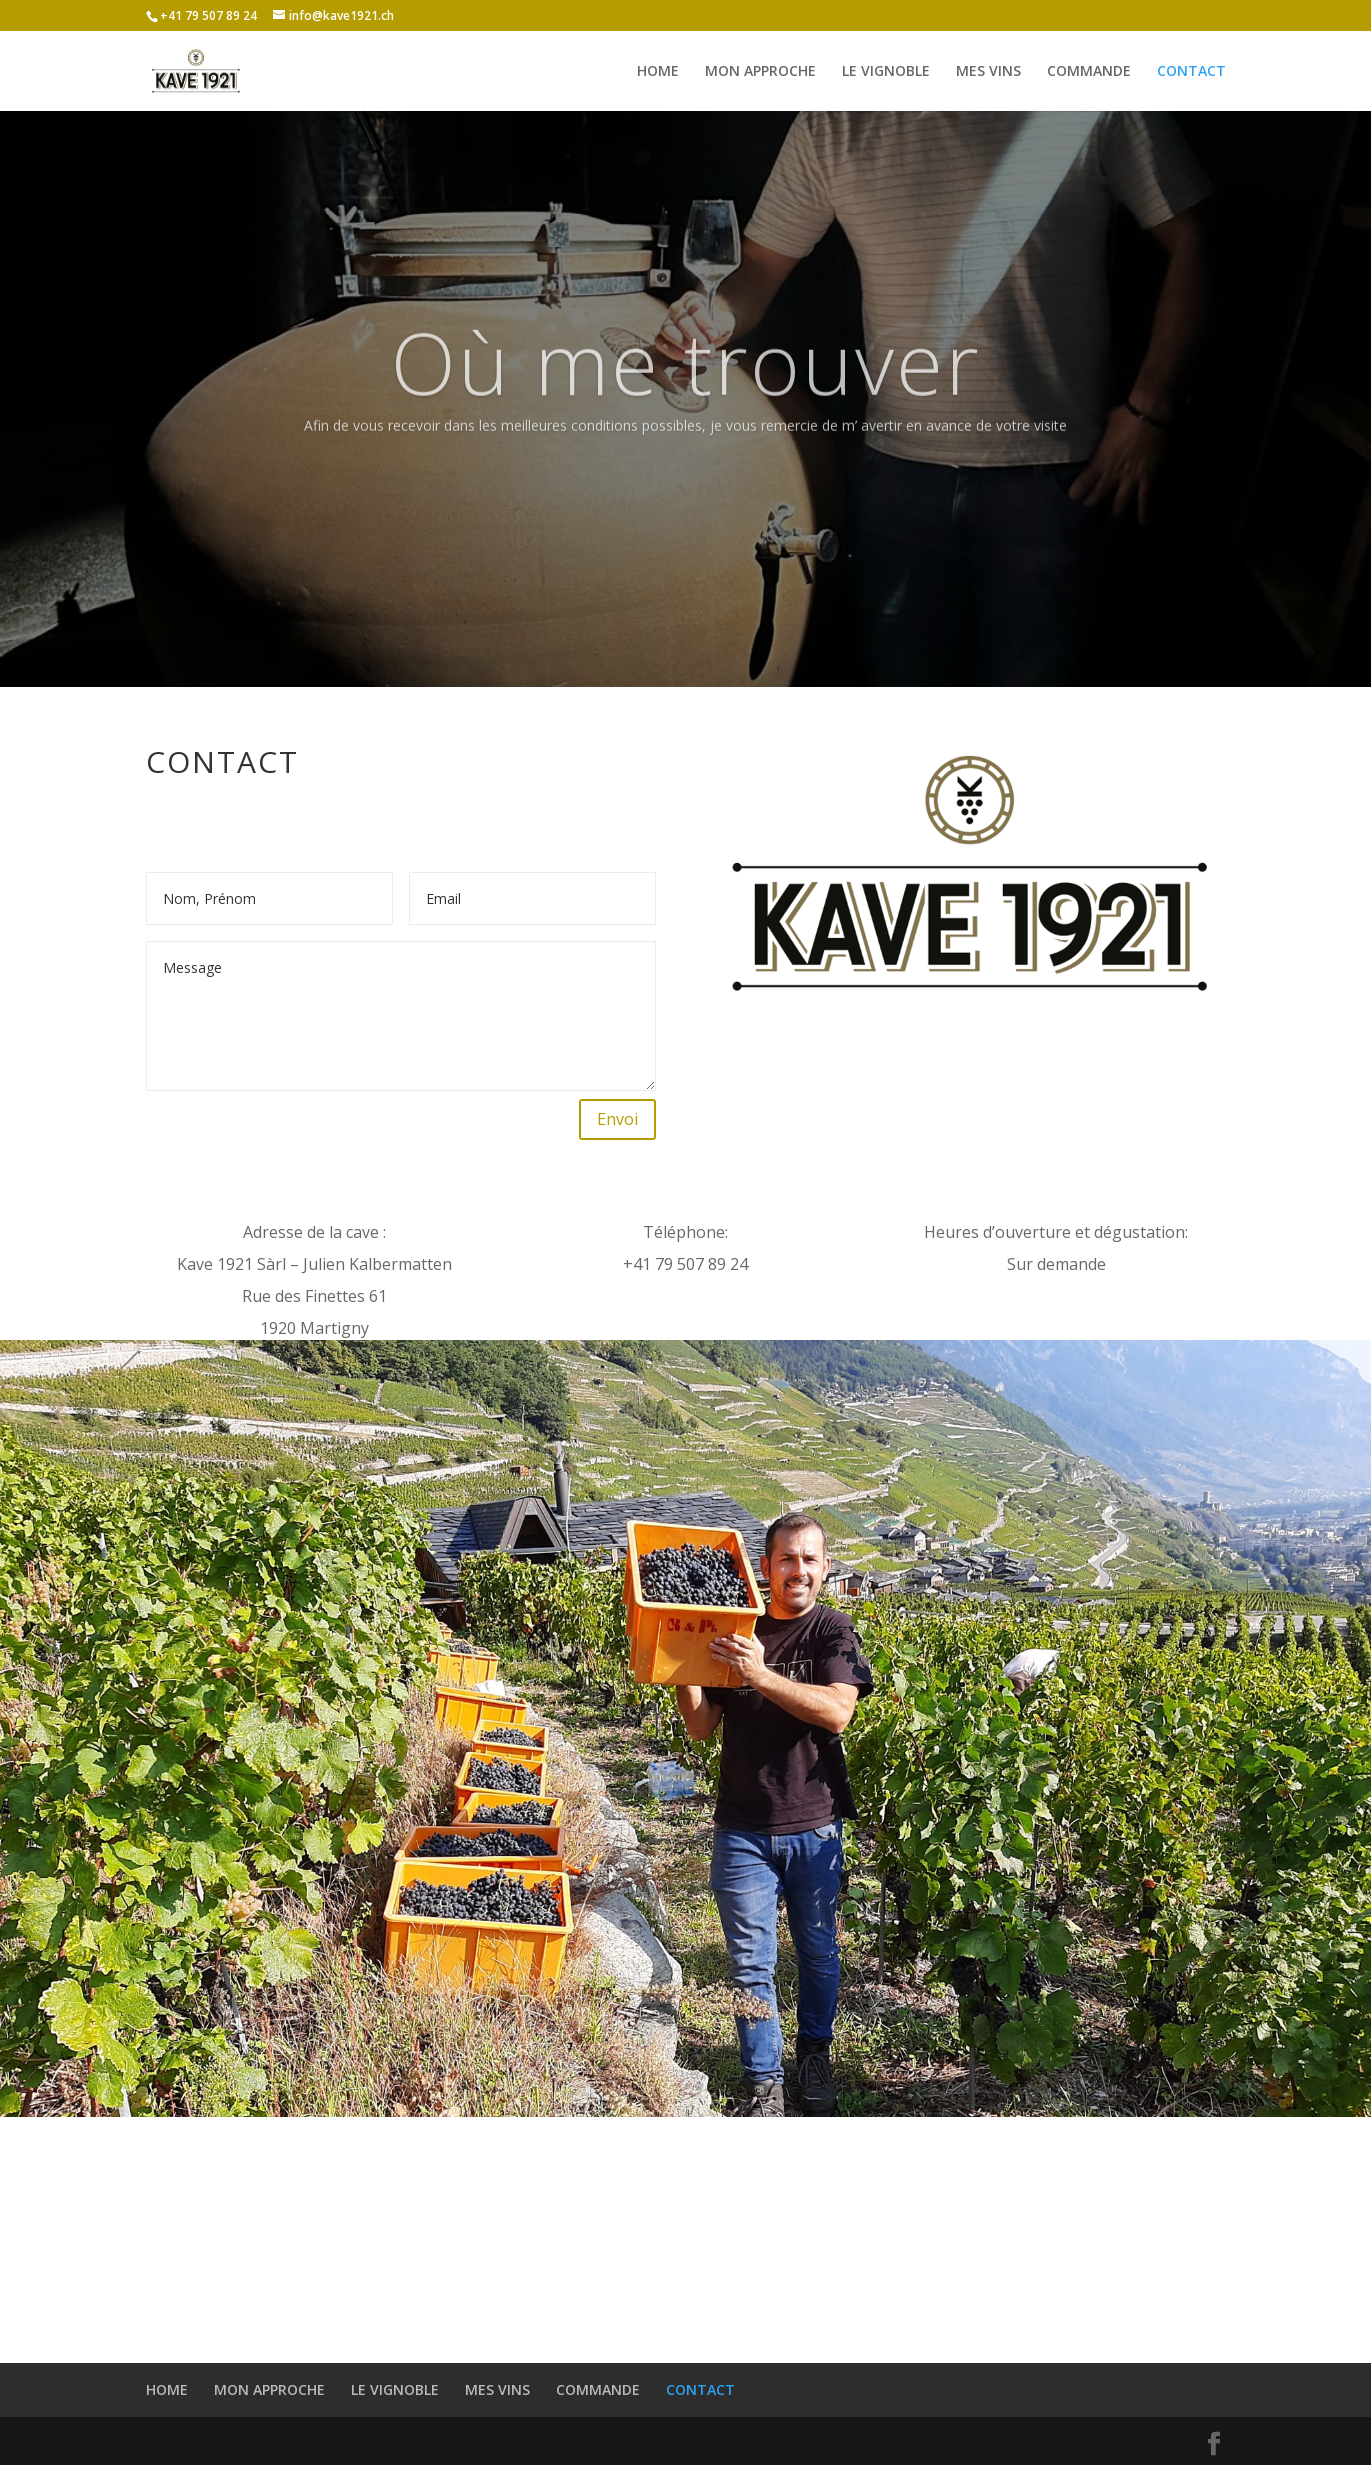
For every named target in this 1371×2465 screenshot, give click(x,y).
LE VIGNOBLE (886, 72)
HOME (658, 72)
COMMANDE (1089, 72)
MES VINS (988, 72)
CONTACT (1191, 72)
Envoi (617, 1119)
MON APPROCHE (760, 72)
